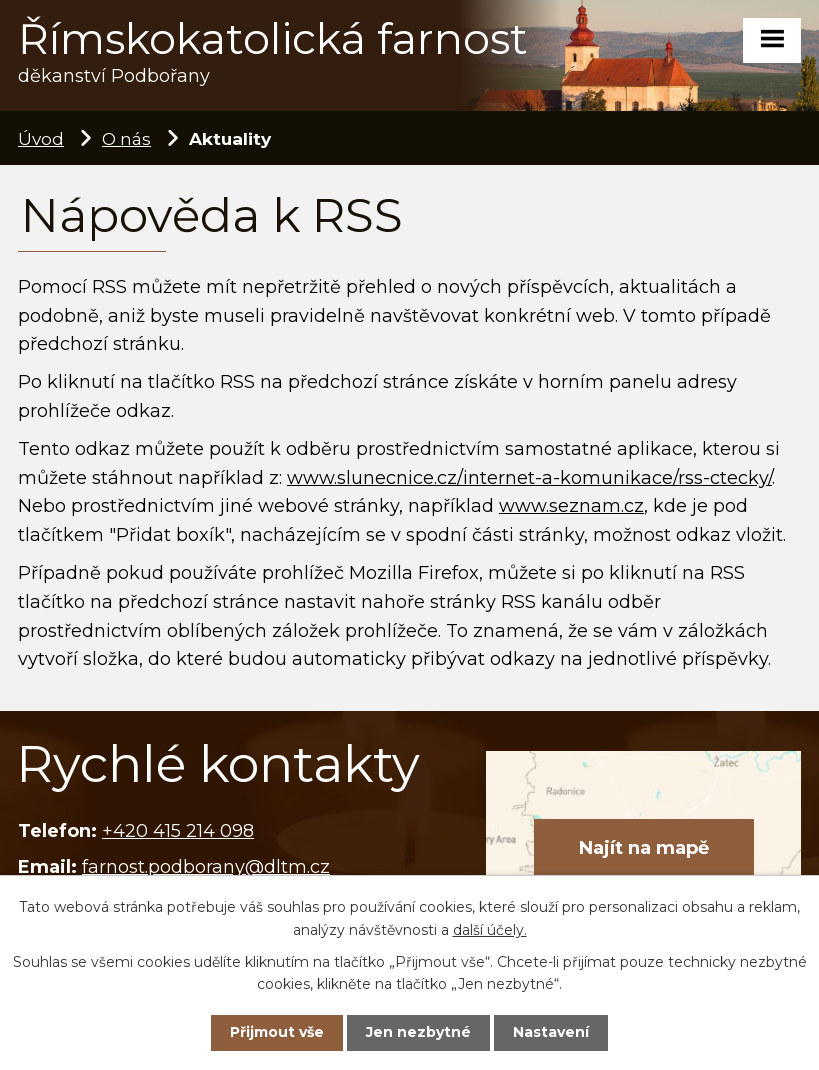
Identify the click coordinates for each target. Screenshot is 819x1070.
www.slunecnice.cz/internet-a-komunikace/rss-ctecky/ (529, 478)
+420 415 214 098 (178, 831)
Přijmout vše (277, 1032)
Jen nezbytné (418, 1032)
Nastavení (551, 1032)
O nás (126, 138)
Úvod (41, 138)
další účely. (490, 929)
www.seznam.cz (571, 506)
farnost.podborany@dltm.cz (206, 867)
